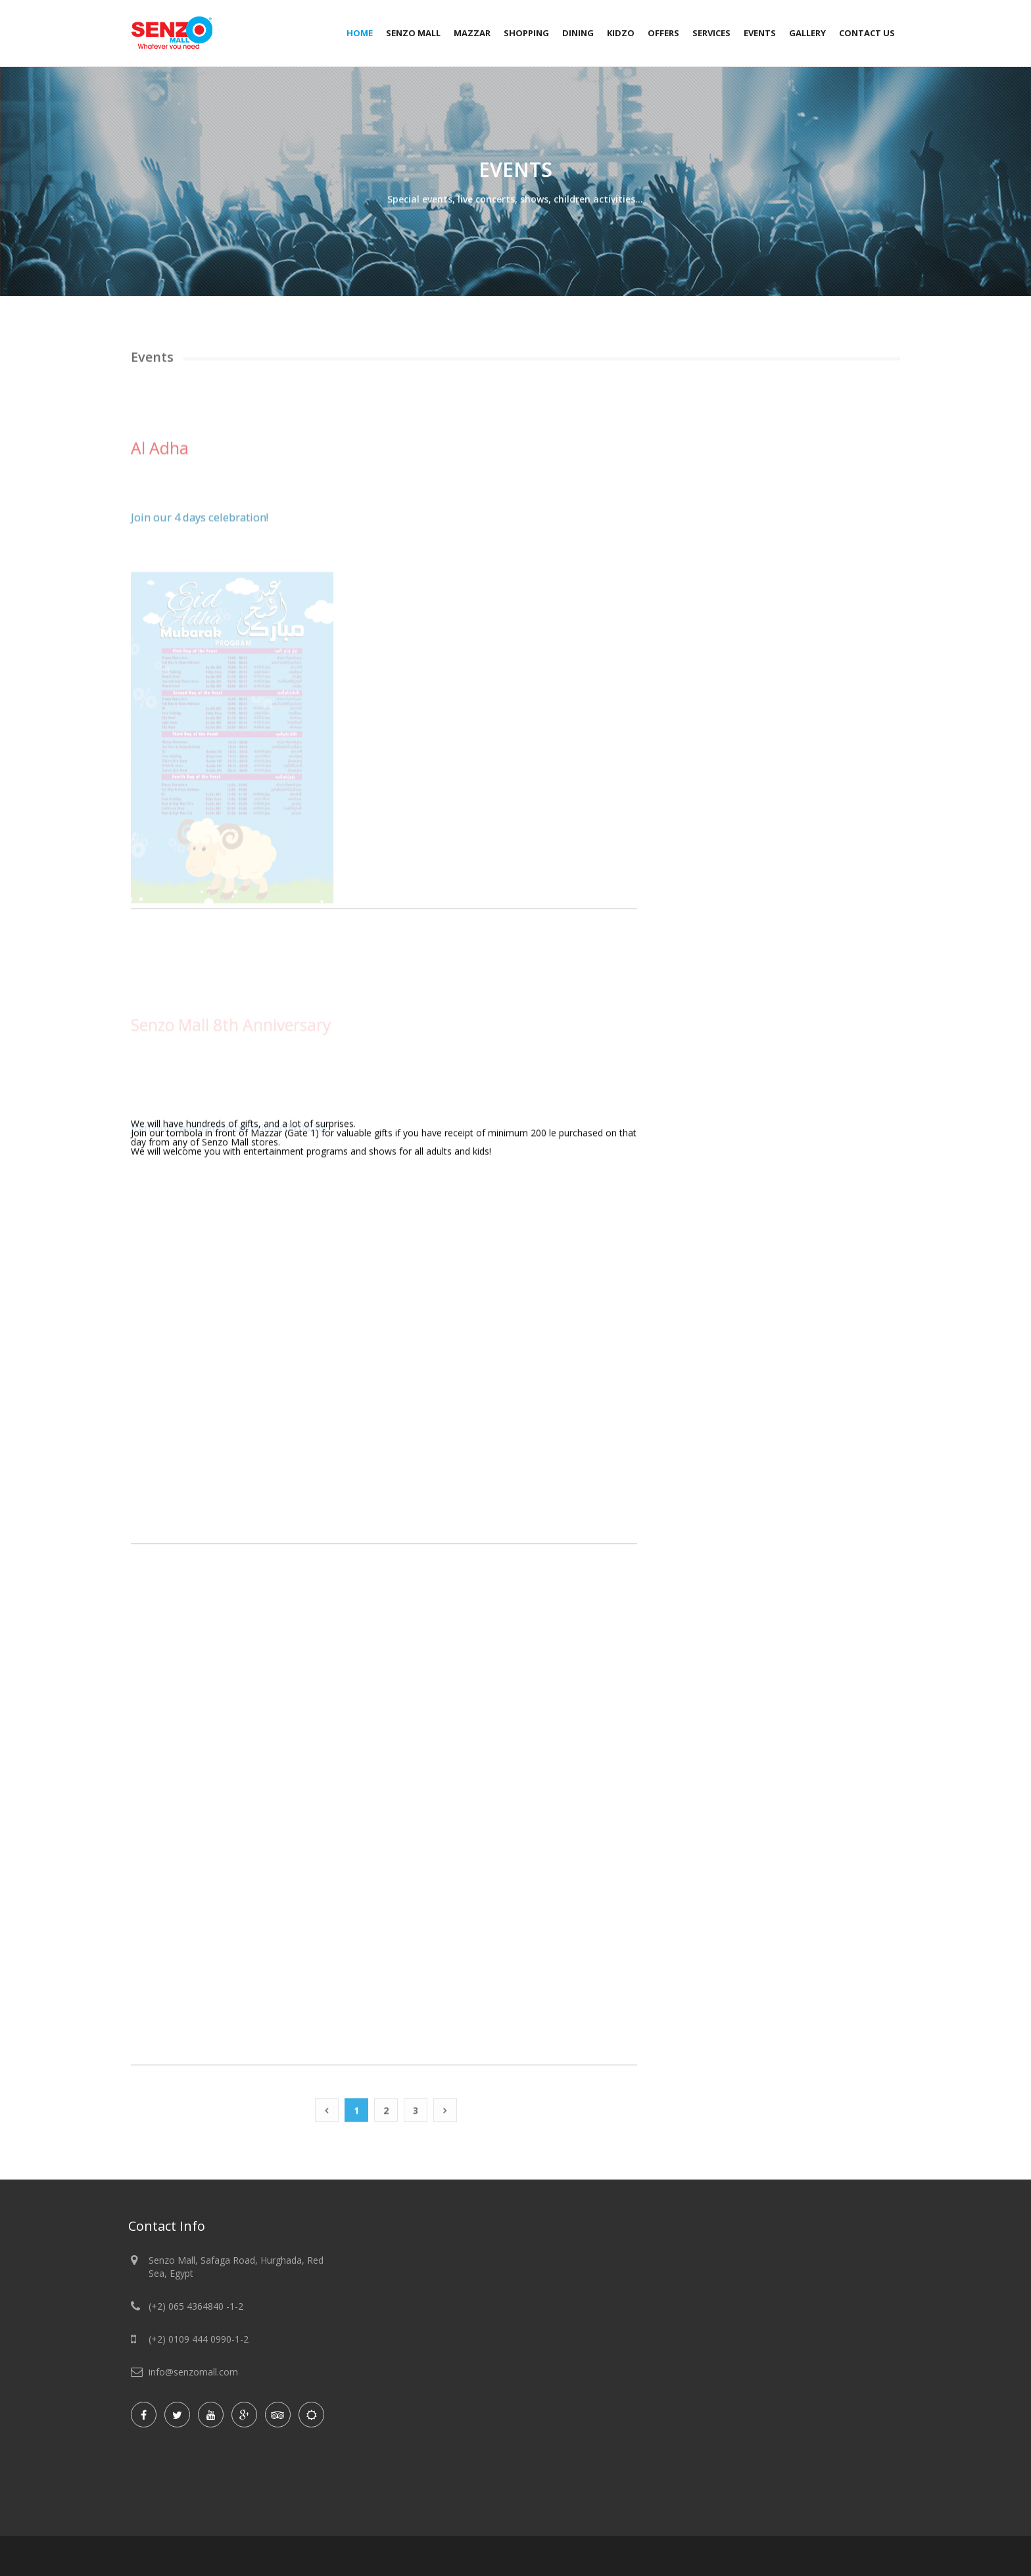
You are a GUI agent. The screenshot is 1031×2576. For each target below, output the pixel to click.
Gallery (807, 33)
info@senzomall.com (193, 2372)
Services (711, 33)
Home (360, 33)
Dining (578, 33)
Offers (663, 33)
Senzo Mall (413, 33)
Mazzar (472, 33)
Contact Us (867, 33)
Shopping (526, 33)
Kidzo (621, 33)
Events (760, 33)
